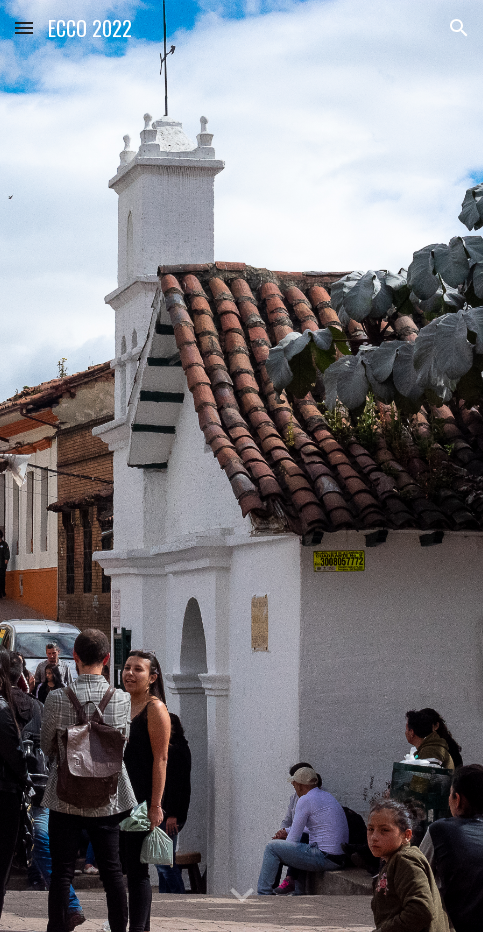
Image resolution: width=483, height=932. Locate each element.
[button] (24, 27)
